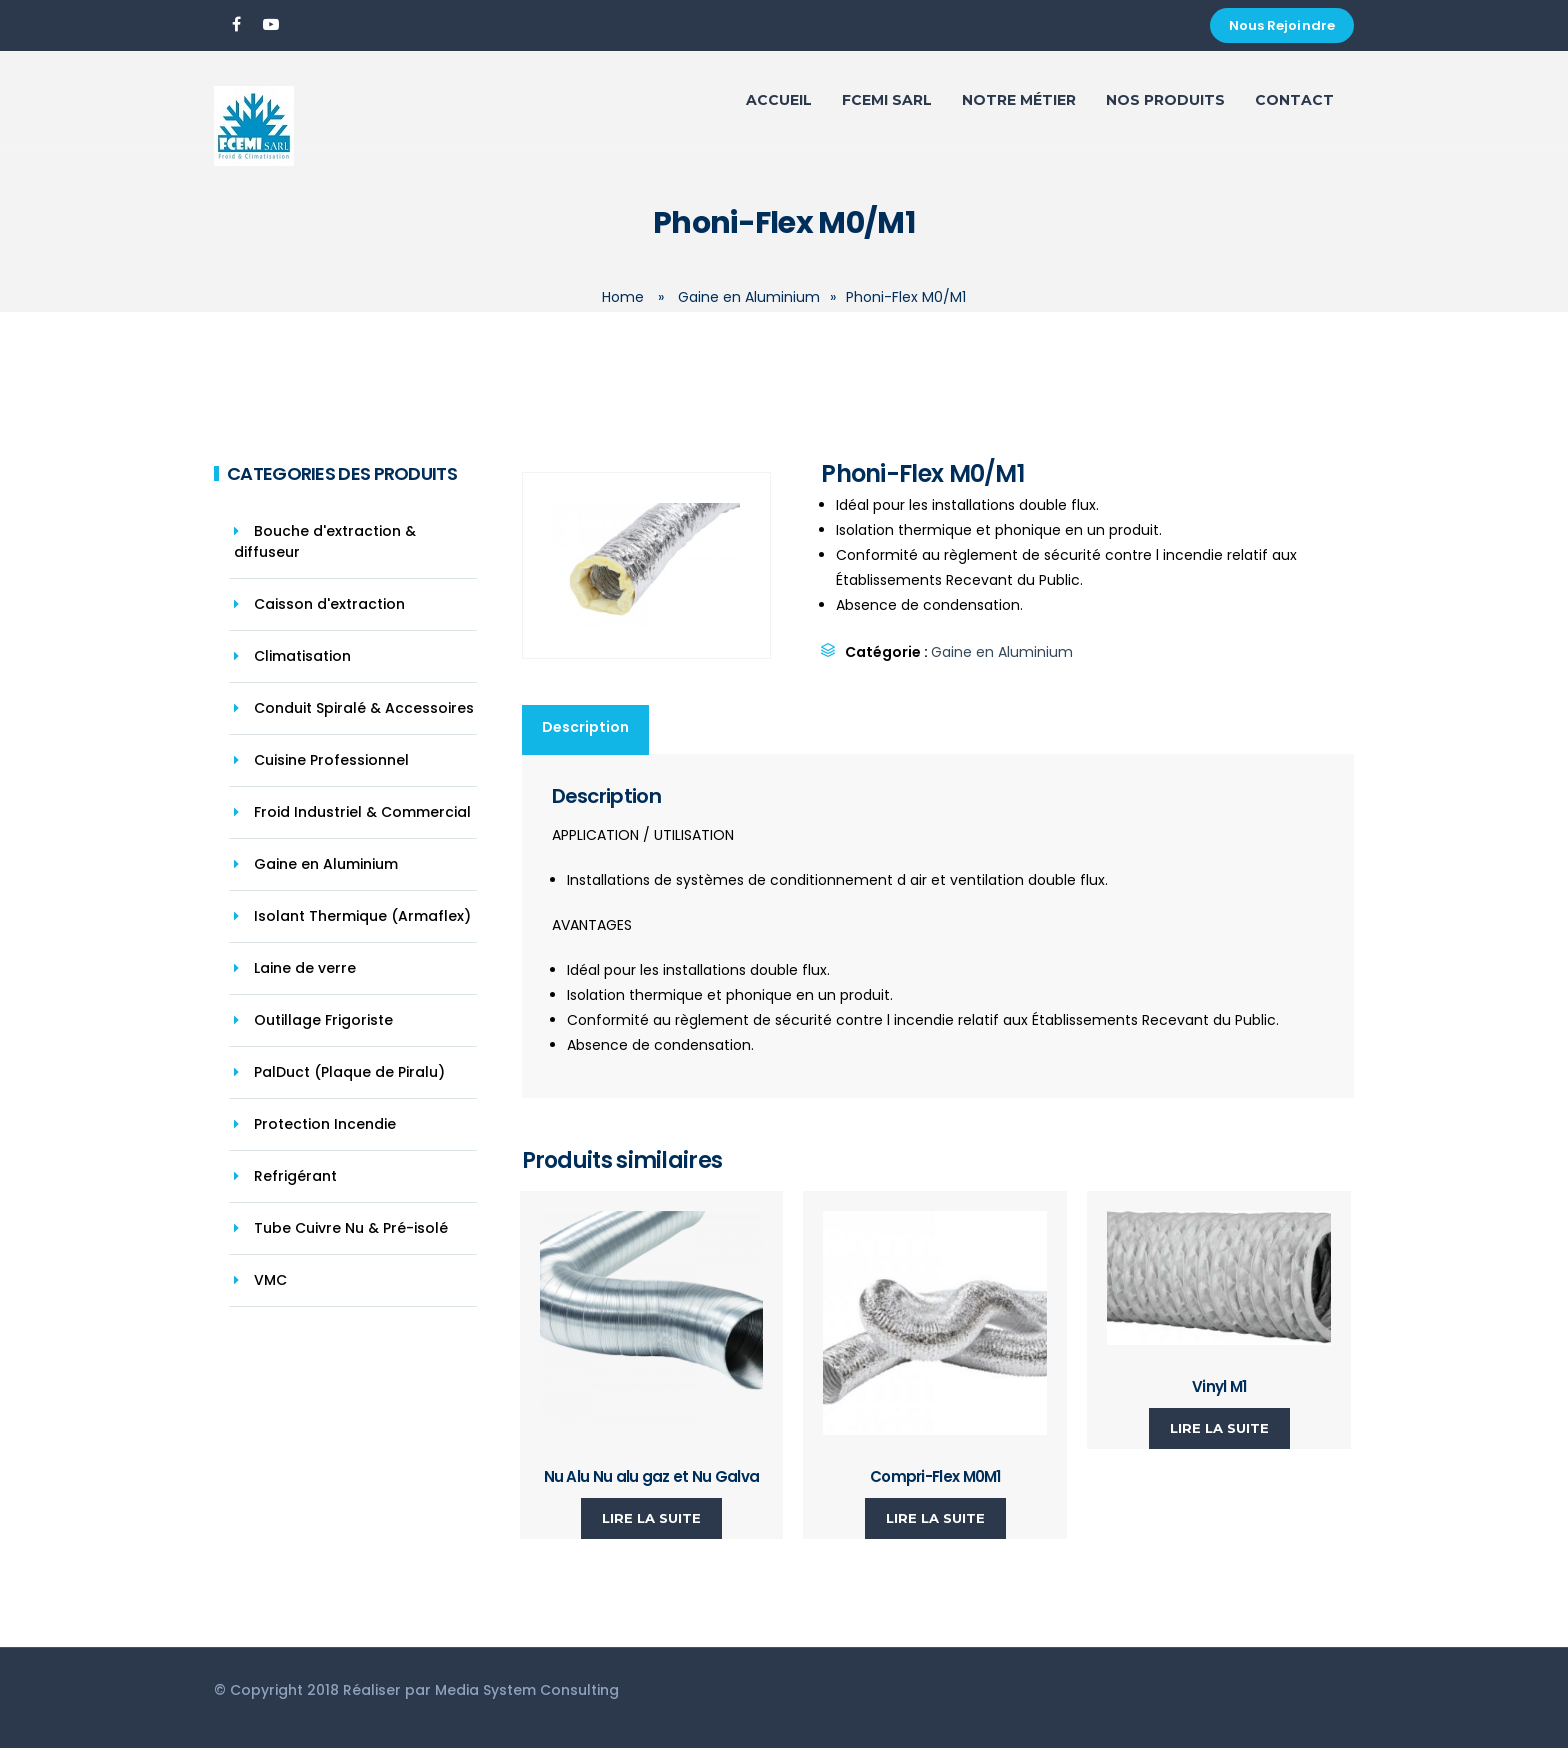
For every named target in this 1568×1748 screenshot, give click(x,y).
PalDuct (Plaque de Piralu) (349, 1072)
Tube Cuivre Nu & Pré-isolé (351, 1228)
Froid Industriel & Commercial (362, 812)
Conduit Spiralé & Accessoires (364, 708)
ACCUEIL (779, 100)
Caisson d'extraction (329, 604)
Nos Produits (1165, 100)
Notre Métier (1019, 100)
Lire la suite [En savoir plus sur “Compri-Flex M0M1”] (935, 1518)
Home (623, 297)
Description (585, 727)
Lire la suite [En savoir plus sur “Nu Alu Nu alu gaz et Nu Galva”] (651, 1518)
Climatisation (302, 656)
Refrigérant (295, 1176)
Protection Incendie (325, 1124)
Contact (1294, 100)
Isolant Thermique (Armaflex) (362, 916)
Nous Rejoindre (1282, 25)
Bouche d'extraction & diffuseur (325, 541)
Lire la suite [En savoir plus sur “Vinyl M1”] (1219, 1428)
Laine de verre (305, 968)
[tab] (586, 730)
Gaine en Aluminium (749, 297)
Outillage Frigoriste (323, 1020)
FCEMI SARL (887, 100)
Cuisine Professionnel (331, 760)
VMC (270, 1280)
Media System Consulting (527, 1690)
